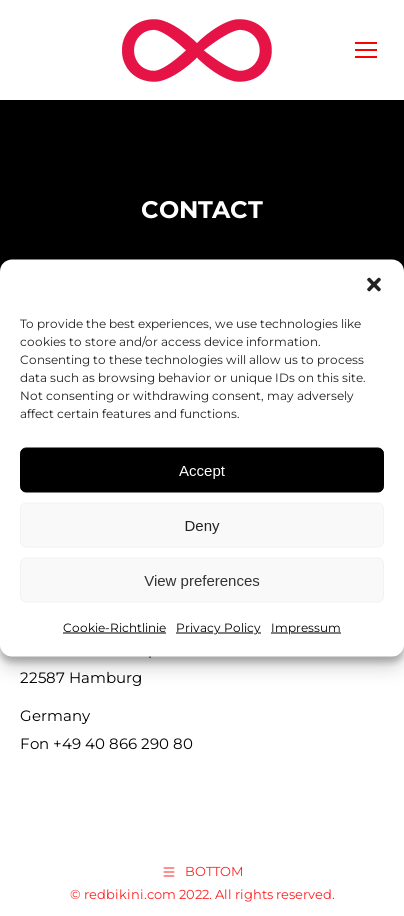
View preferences (202, 579)
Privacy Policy (218, 627)
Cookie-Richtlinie (114, 627)
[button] (374, 285)
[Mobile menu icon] (366, 50)
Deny (201, 524)
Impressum (306, 627)
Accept (202, 469)
